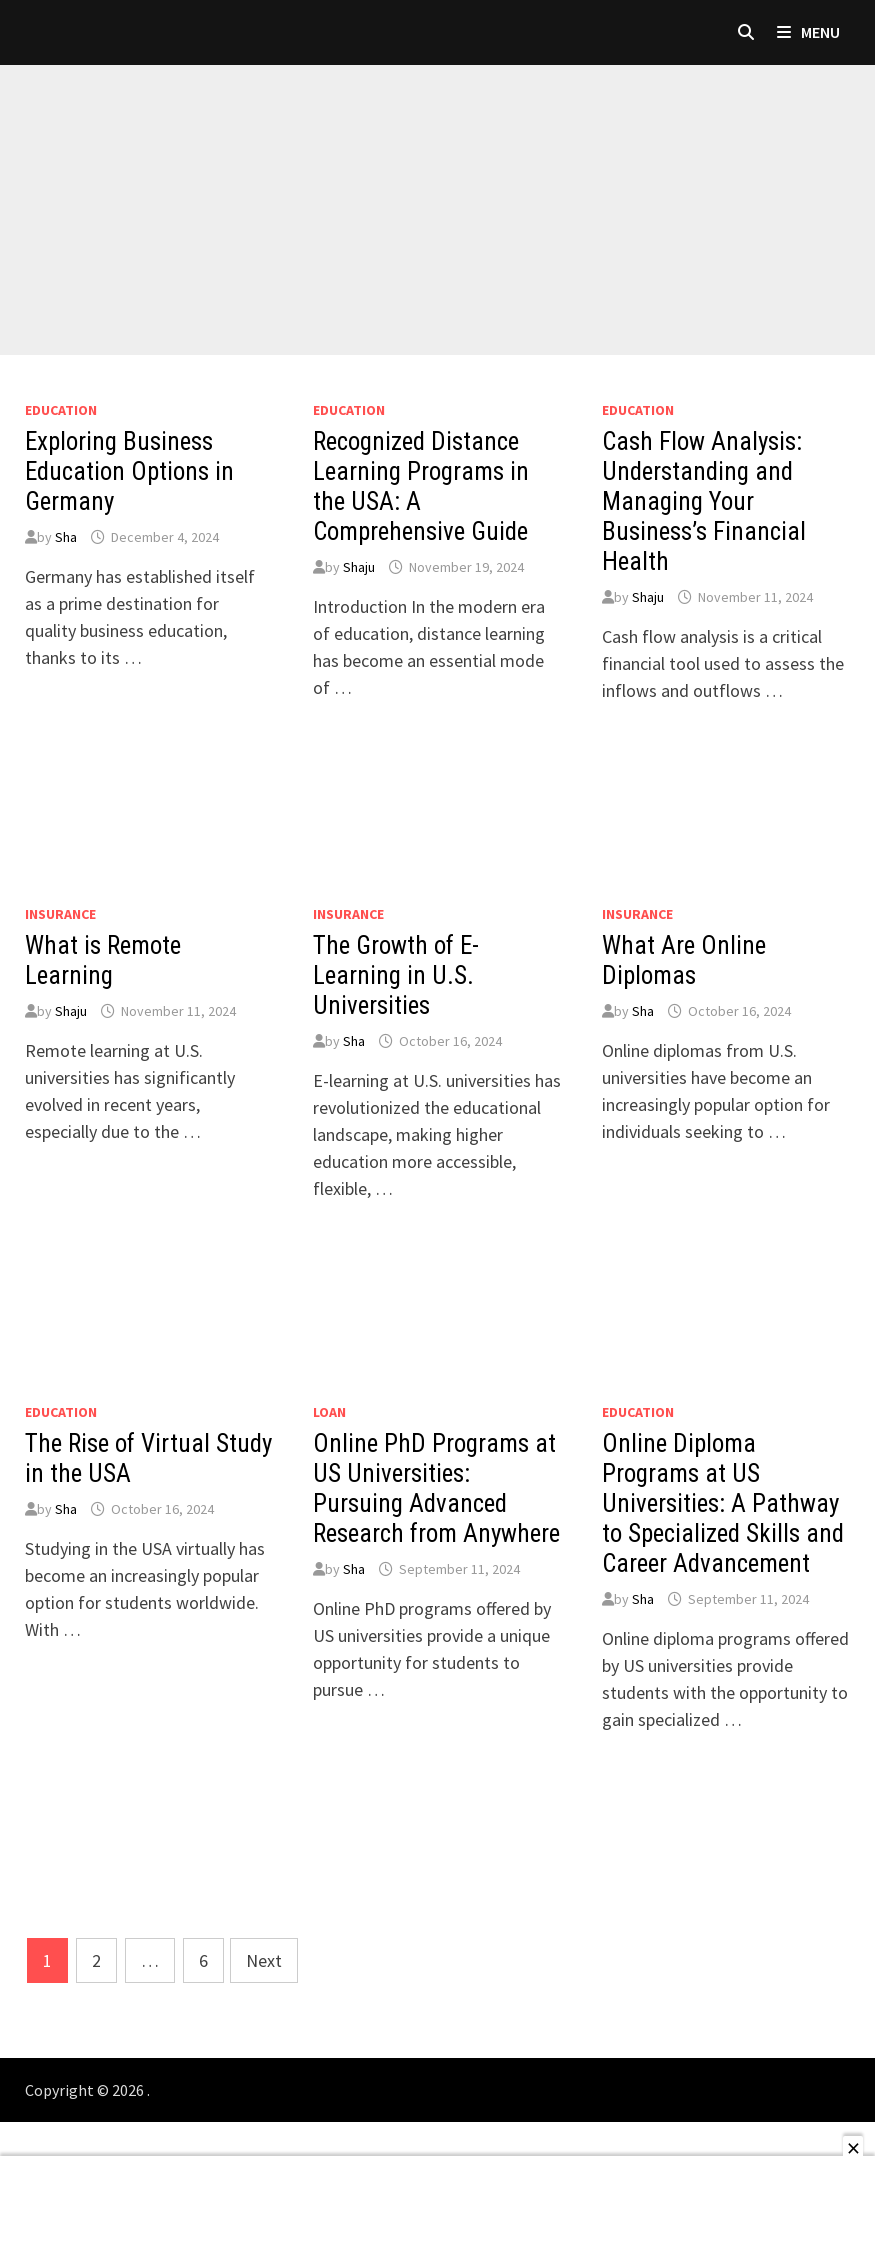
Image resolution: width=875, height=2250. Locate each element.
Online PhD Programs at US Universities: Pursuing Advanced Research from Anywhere (436, 1488)
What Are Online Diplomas (684, 960)
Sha (66, 537)
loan (329, 1412)
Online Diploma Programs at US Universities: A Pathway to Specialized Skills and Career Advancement (723, 1503)
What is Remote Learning (103, 960)
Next (264, 1960)
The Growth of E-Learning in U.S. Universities (396, 975)
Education (61, 410)
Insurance (60, 914)
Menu (808, 32)
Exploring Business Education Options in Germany (129, 471)
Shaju (359, 567)
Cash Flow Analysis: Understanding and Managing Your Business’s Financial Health (704, 501)
